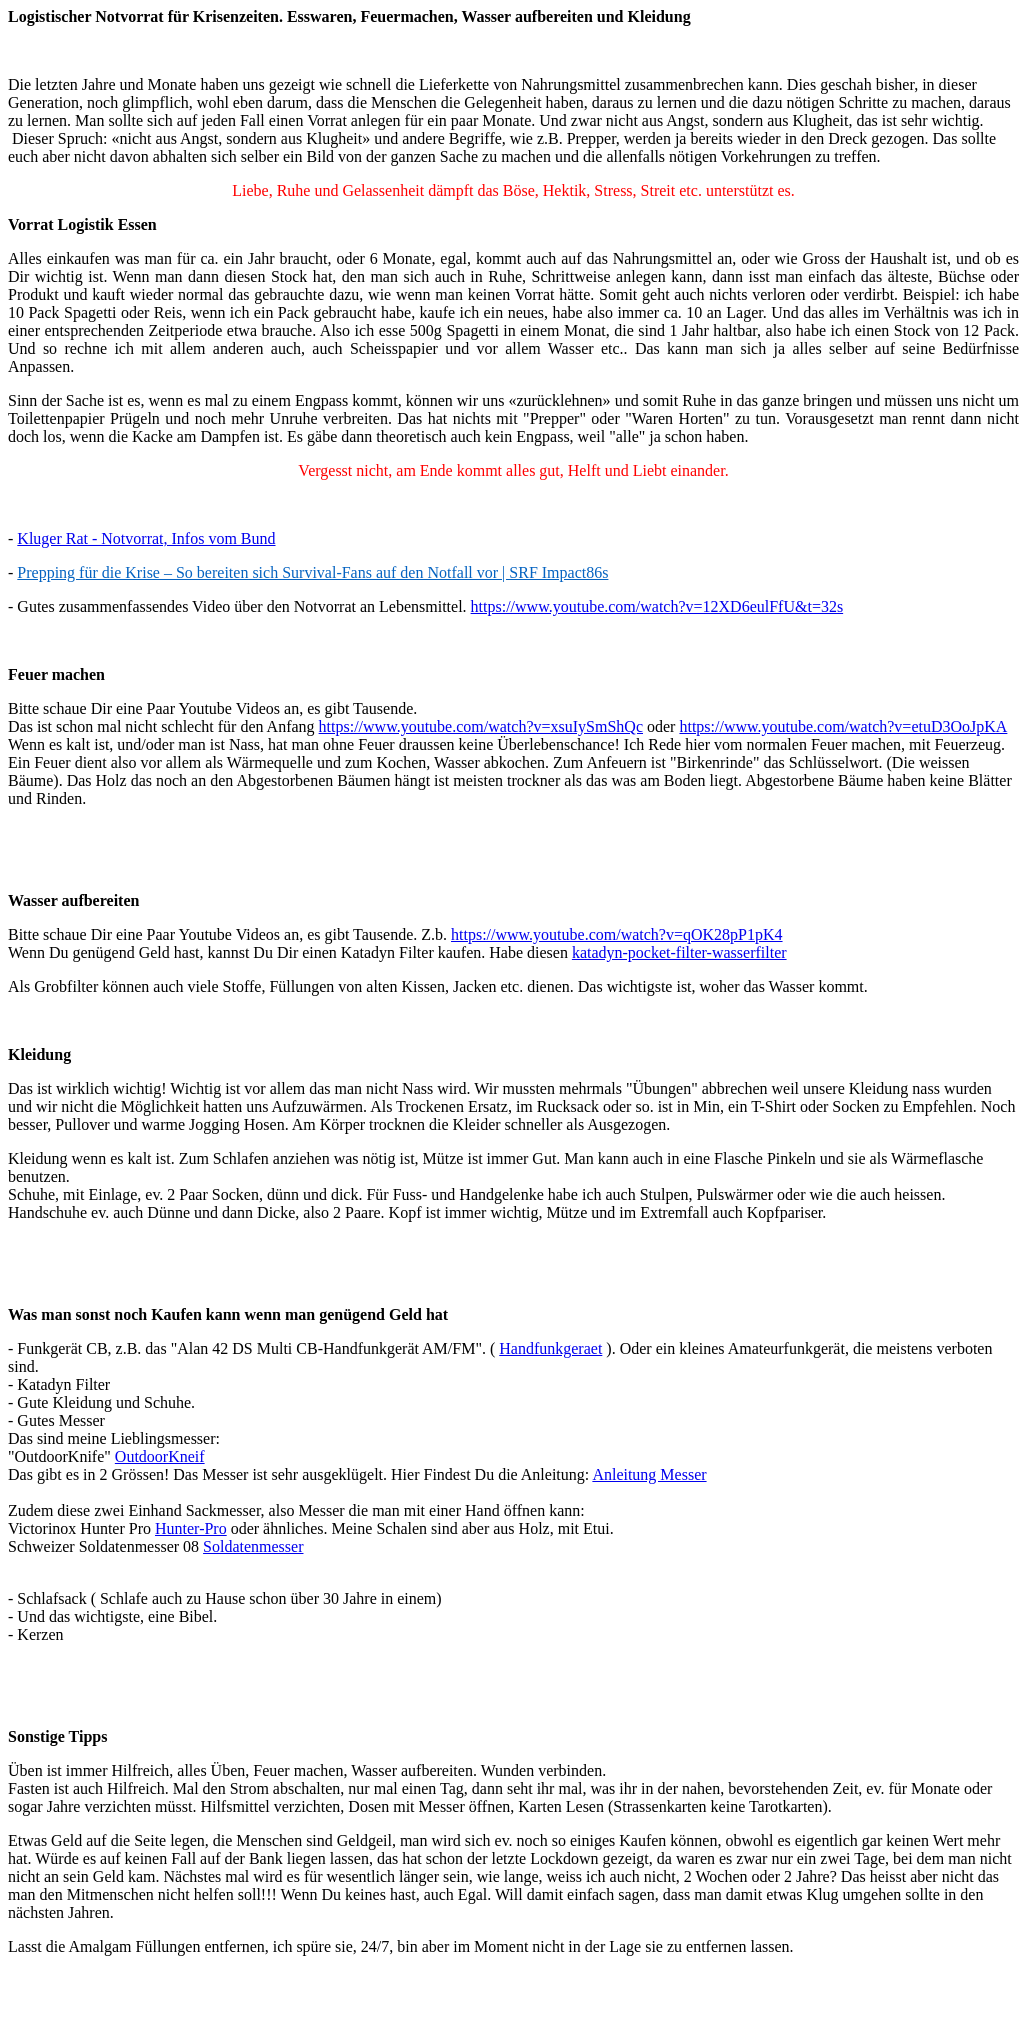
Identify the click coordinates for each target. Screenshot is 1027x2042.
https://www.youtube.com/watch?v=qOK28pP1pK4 (617, 934)
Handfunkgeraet (550, 1348)
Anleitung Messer (649, 1474)
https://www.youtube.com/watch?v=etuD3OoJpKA (843, 726)
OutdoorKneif (160, 1456)
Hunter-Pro (191, 1528)
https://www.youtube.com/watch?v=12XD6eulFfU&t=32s (657, 606)
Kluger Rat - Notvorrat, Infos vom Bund (146, 538)
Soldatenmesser (253, 1546)
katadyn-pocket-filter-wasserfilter (679, 952)
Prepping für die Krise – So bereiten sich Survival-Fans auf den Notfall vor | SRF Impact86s (312, 572)
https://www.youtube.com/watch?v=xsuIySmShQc (481, 726)
